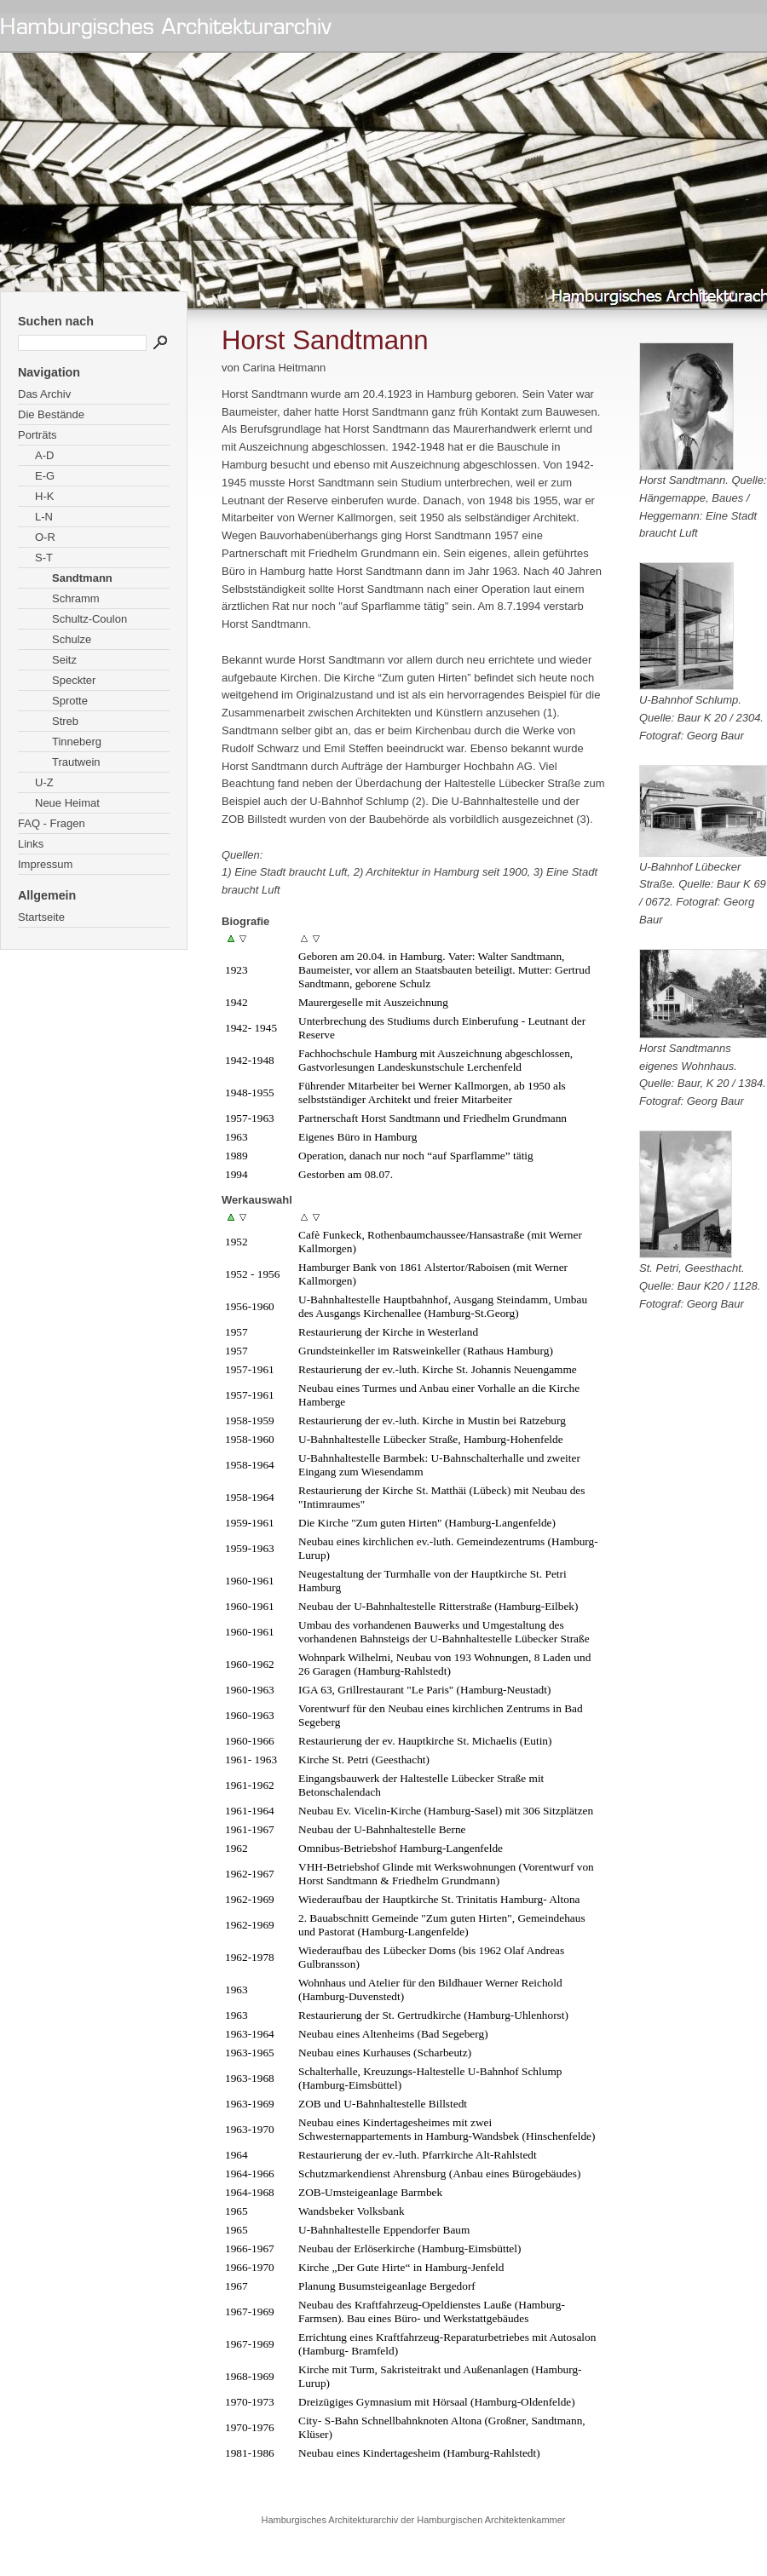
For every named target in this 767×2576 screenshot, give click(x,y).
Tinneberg (76, 741)
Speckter (73, 680)
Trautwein (76, 762)
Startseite (41, 917)
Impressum (45, 864)
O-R (45, 537)
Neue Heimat (67, 802)
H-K (44, 496)
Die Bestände (51, 414)
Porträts (37, 434)
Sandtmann (82, 578)
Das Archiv (44, 394)
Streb (65, 721)
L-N (44, 516)
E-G (45, 475)
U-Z (44, 782)
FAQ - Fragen (51, 823)
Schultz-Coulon (89, 618)
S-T (44, 557)
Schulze (71, 639)
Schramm (76, 598)
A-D (44, 455)
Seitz (64, 659)
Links (30, 843)
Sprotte (70, 700)
